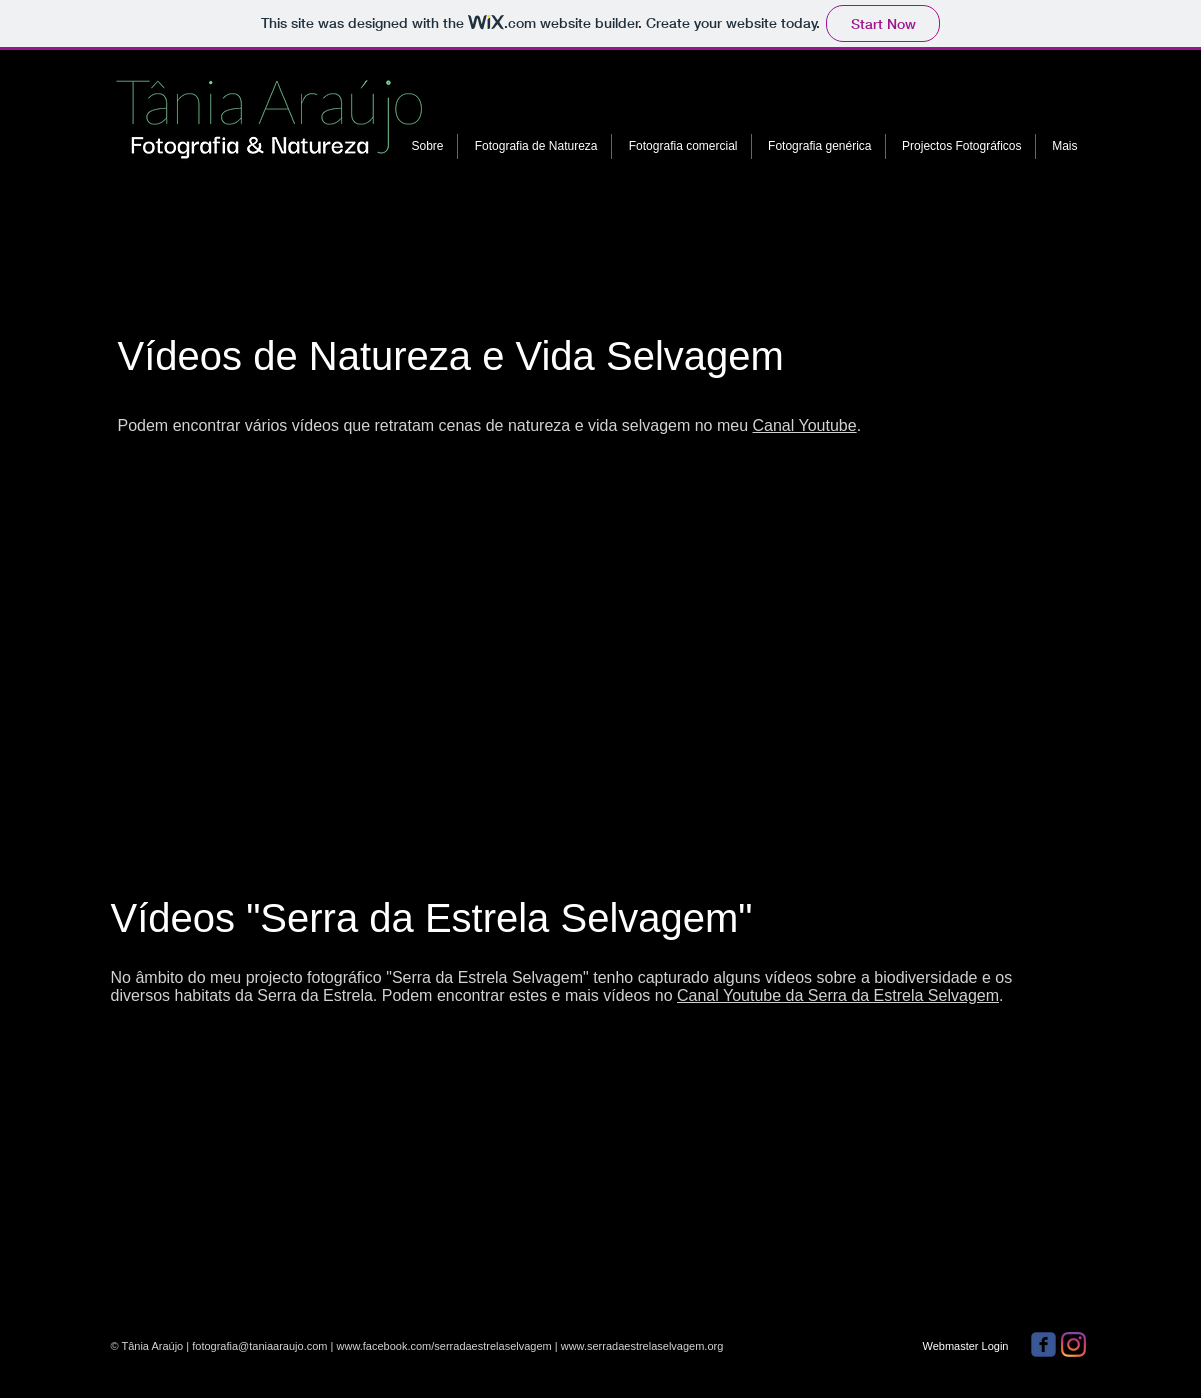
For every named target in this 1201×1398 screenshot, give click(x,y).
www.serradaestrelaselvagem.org (642, 1346)
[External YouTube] (359, 606)
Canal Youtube (805, 425)
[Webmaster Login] (966, 1346)
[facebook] (1043, 1344)
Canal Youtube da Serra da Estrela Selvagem (838, 995)
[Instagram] (1073, 1344)
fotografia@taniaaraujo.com (259, 1346)
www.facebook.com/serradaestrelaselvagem (444, 1346)
